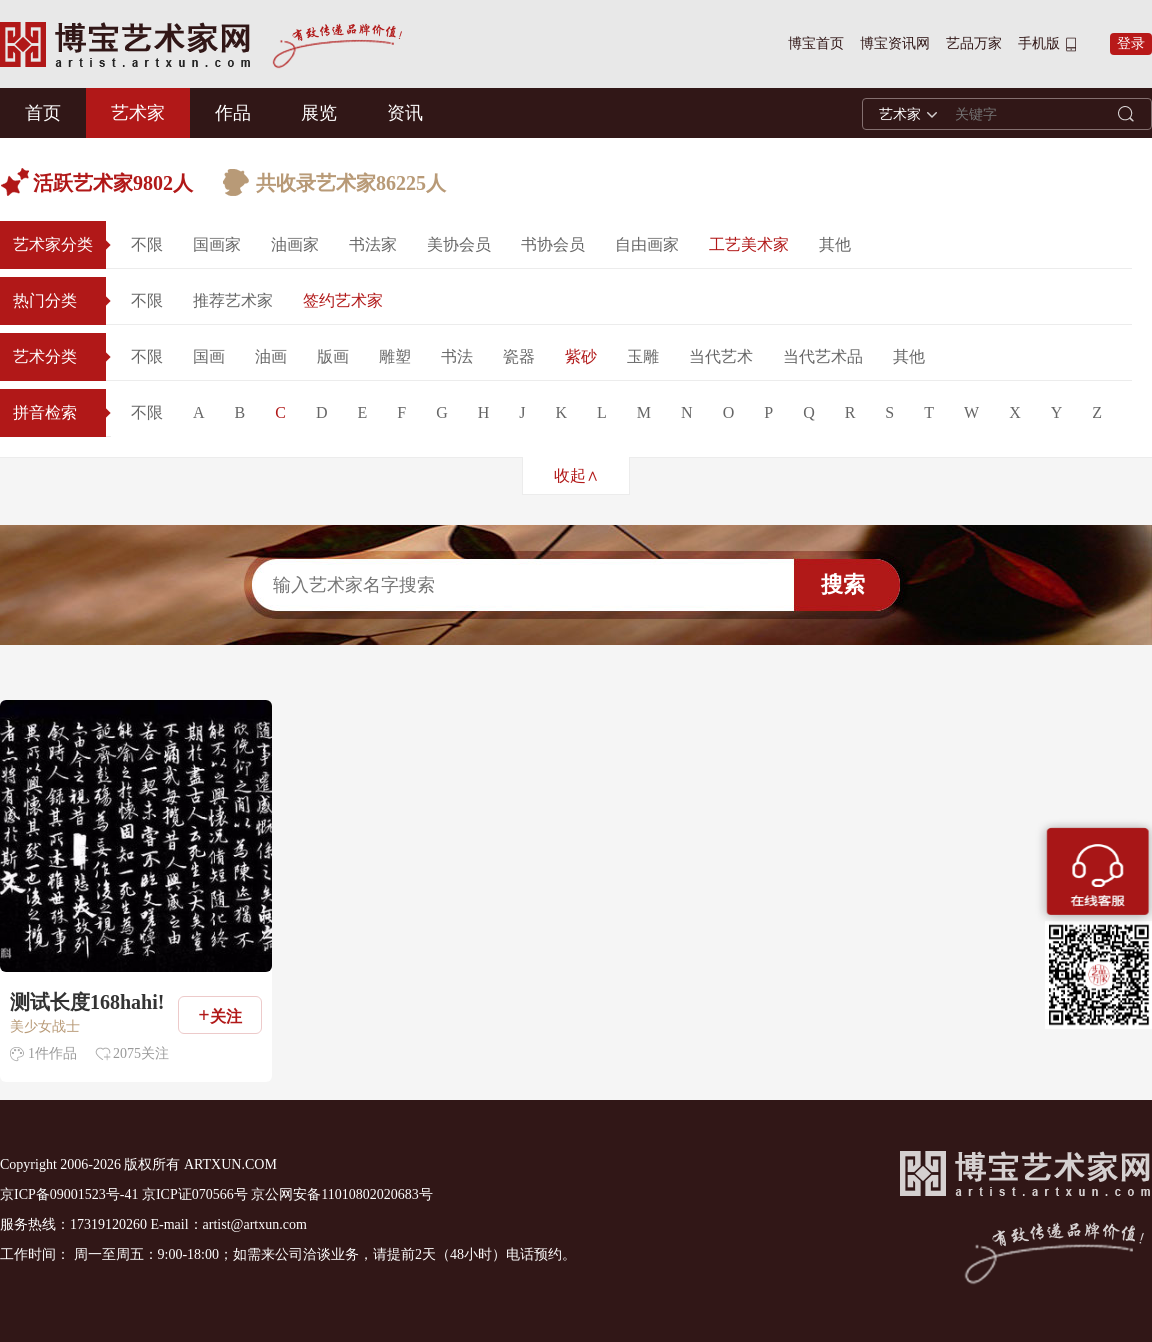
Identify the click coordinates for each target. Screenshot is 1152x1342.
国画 (209, 356)
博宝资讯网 (895, 43)
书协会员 (553, 244)
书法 (457, 356)
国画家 (217, 244)
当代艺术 (721, 356)
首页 (43, 113)
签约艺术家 (343, 300)
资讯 (405, 113)
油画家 (295, 244)
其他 (835, 244)
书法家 (373, 244)
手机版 (1039, 43)
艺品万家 (974, 43)
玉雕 (643, 356)
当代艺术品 (823, 356)
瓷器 (519, 356)
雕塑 (395, 356)
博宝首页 (816, 43)
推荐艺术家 (233, 300)
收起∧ (576, 475)
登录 (1131, 43)
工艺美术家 (749, 244)
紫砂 (581, 356)
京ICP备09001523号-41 (69, 1194)
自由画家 (647, 244)
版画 (333, 356)
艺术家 (138, 113)
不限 (147, 244)
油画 (271, 356)
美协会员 (459, 244)
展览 (319, 113)
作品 (233, 113)
